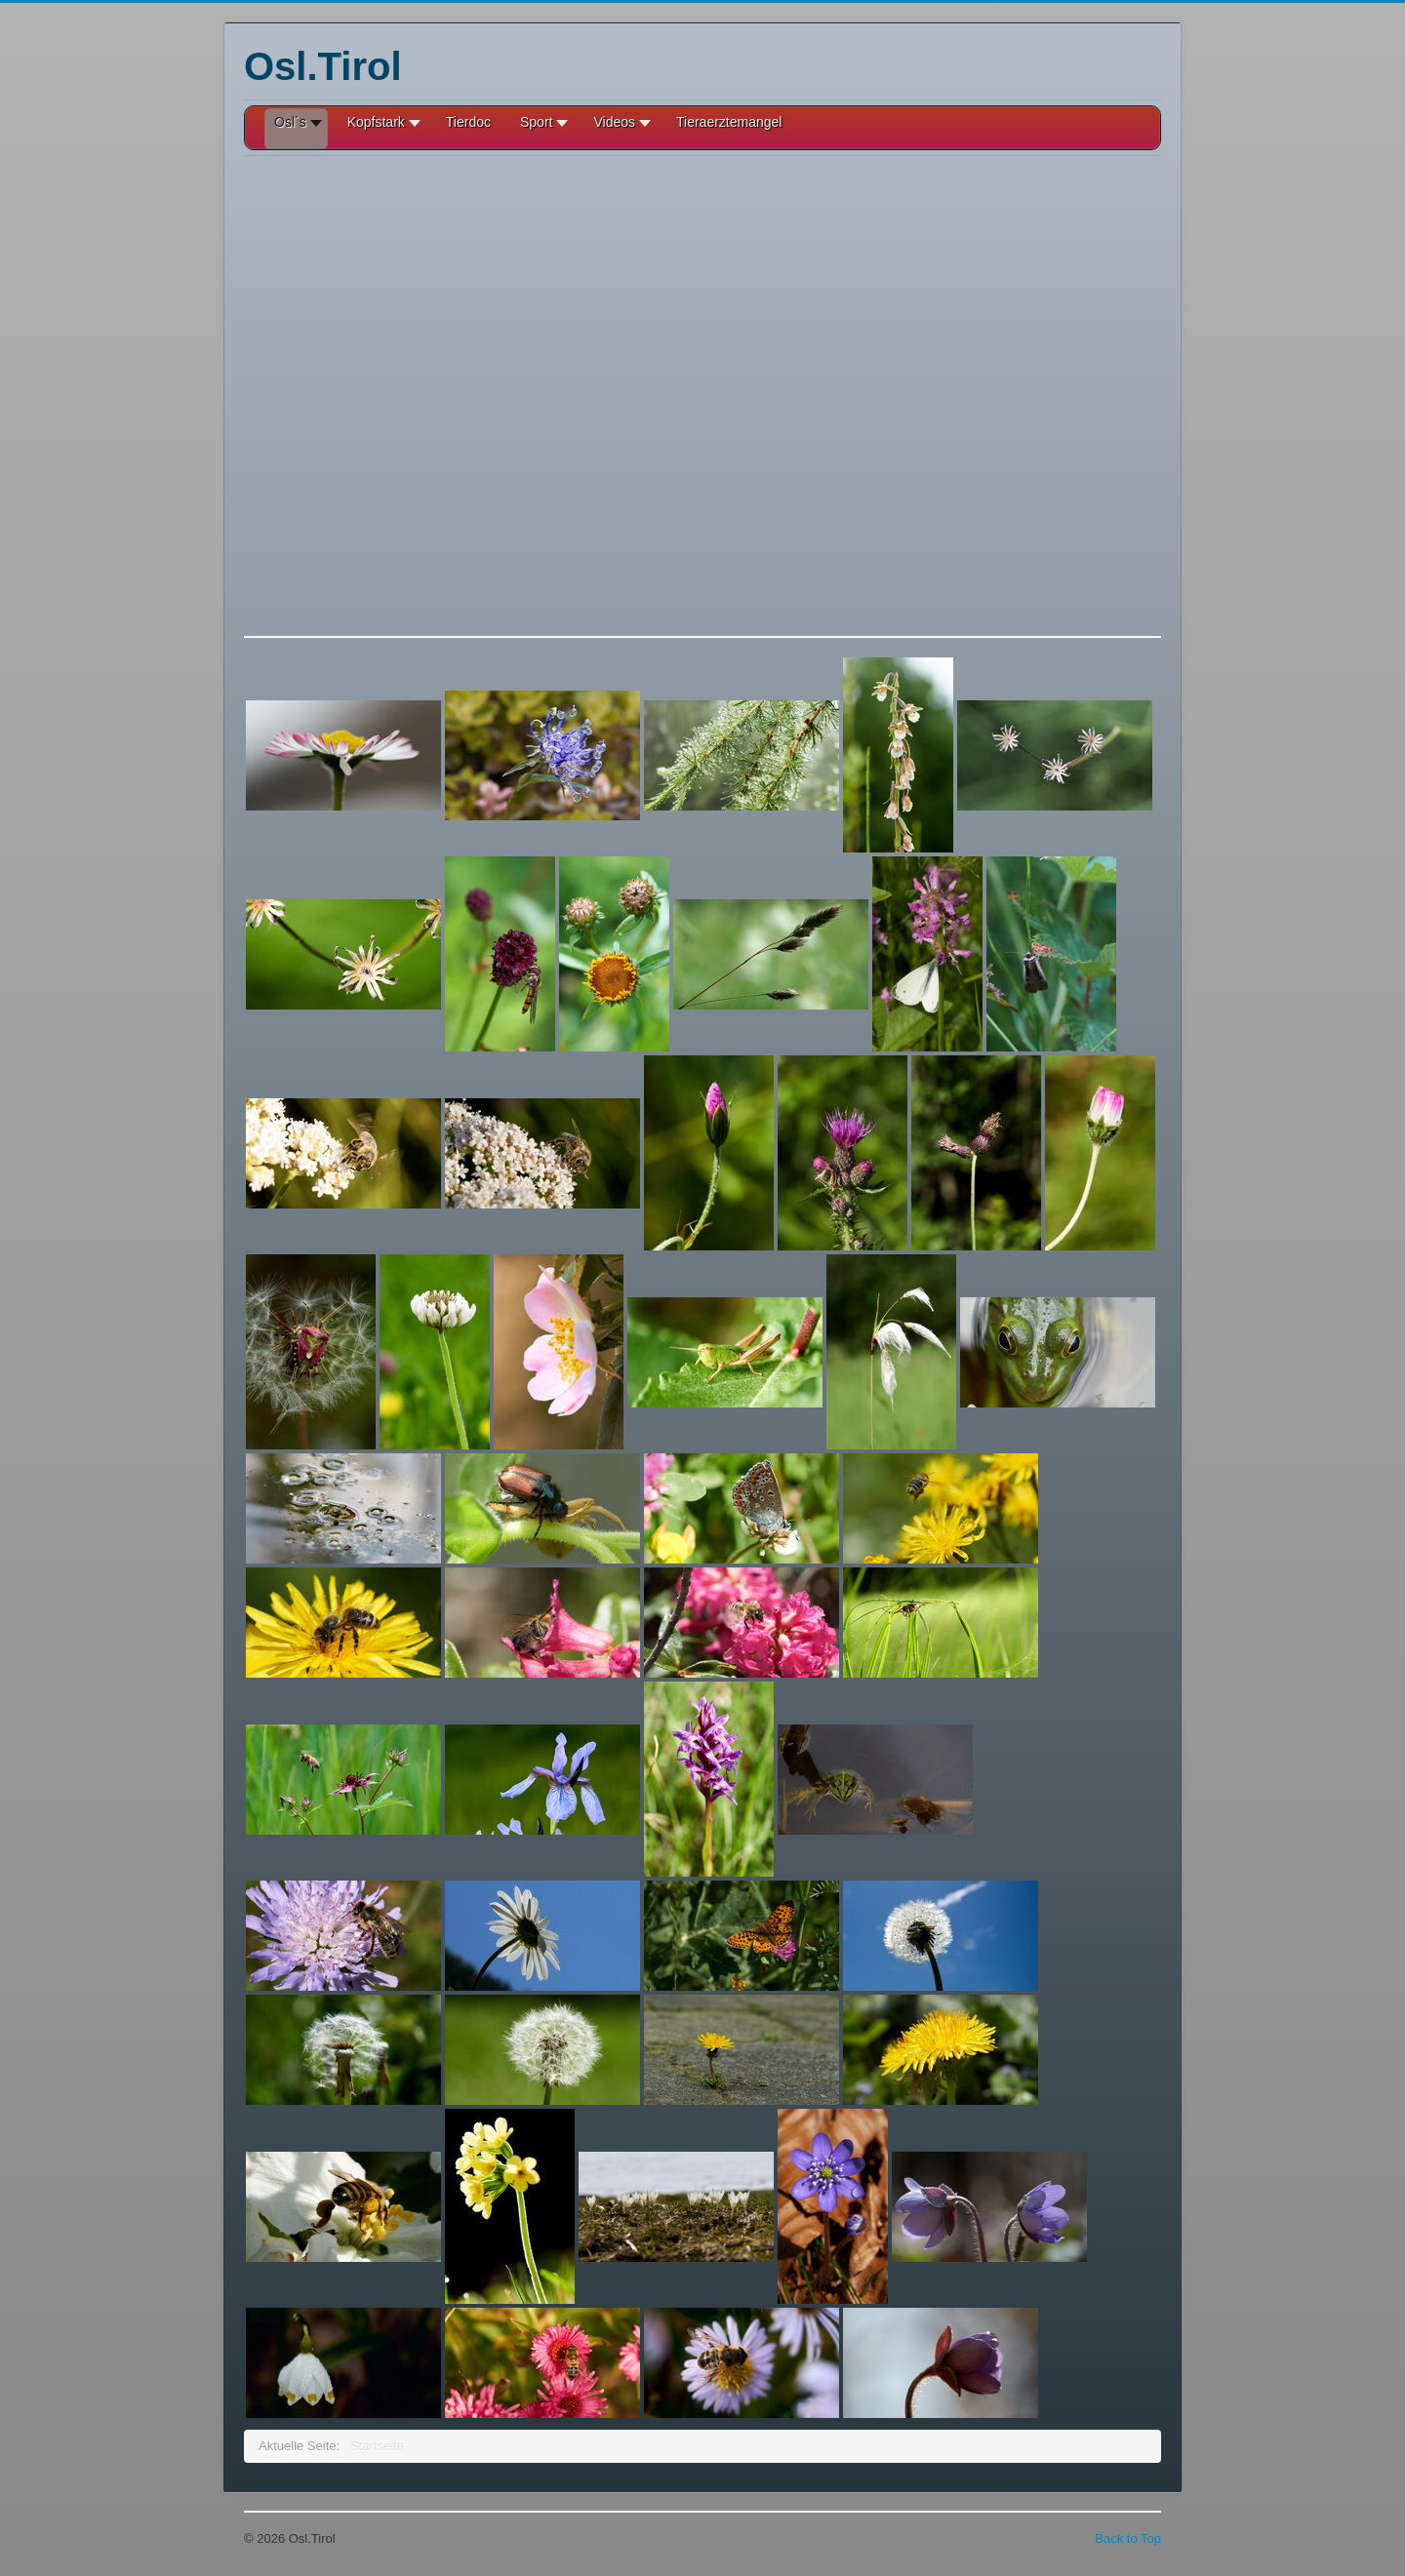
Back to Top (1128, 2538)
